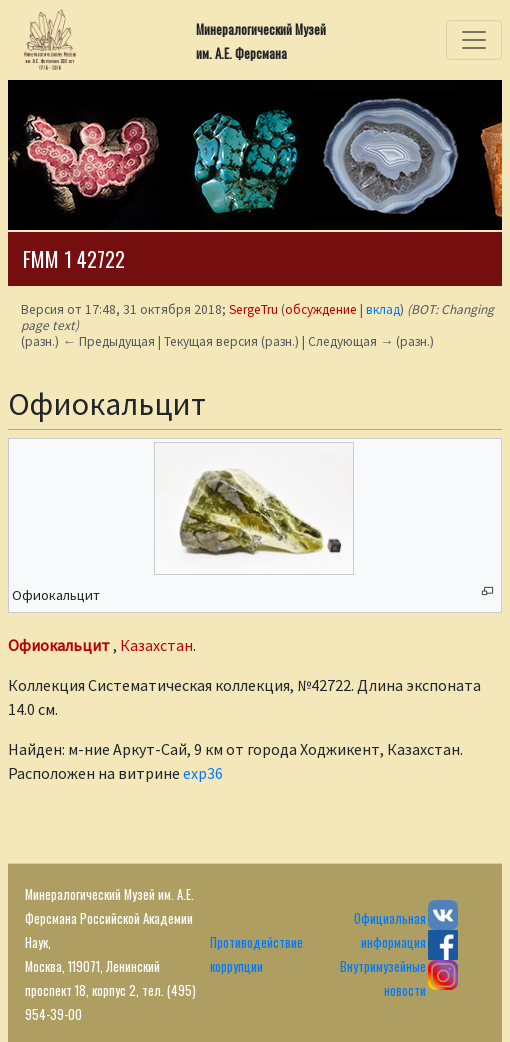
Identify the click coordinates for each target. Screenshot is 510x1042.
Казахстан (156, 645)
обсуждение (321, 309)
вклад (383, 309)
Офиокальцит (59, 645)
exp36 (203, 773)
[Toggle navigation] (474, 40)
